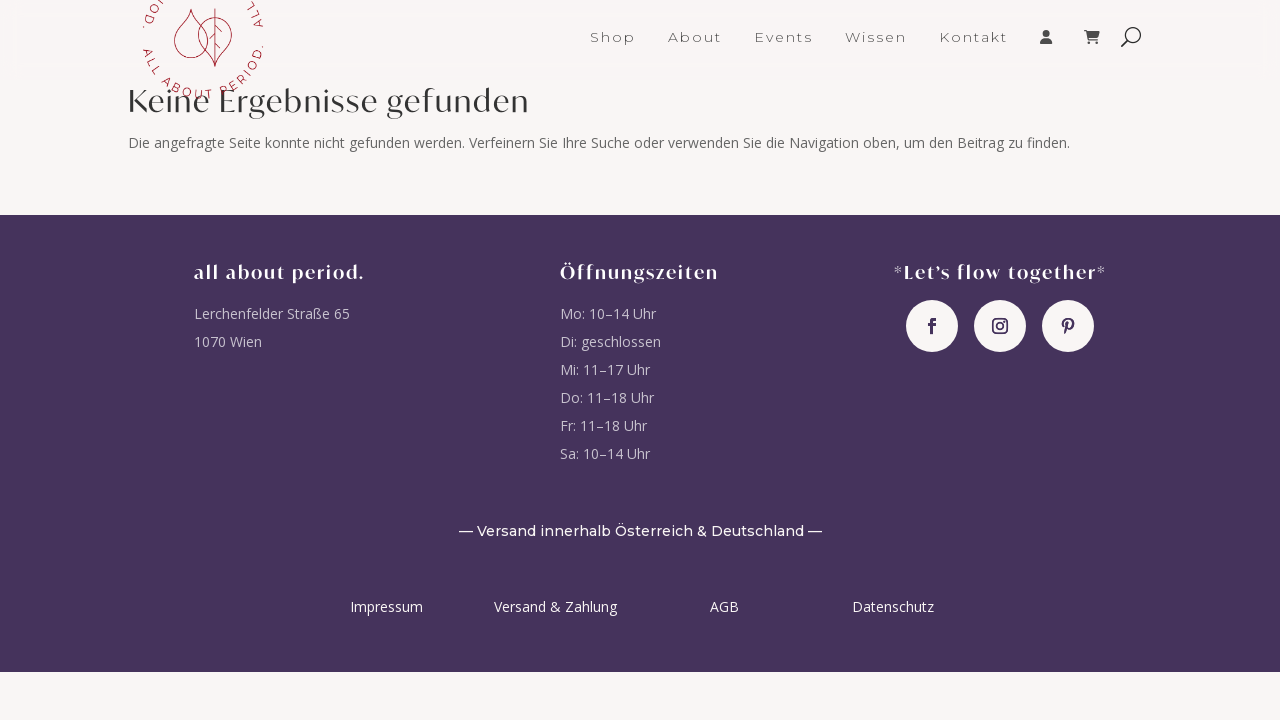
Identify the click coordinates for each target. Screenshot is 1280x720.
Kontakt (973, 38)
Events (783, 38)
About (695, 38)
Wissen (876, 38)
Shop (613, 38)
